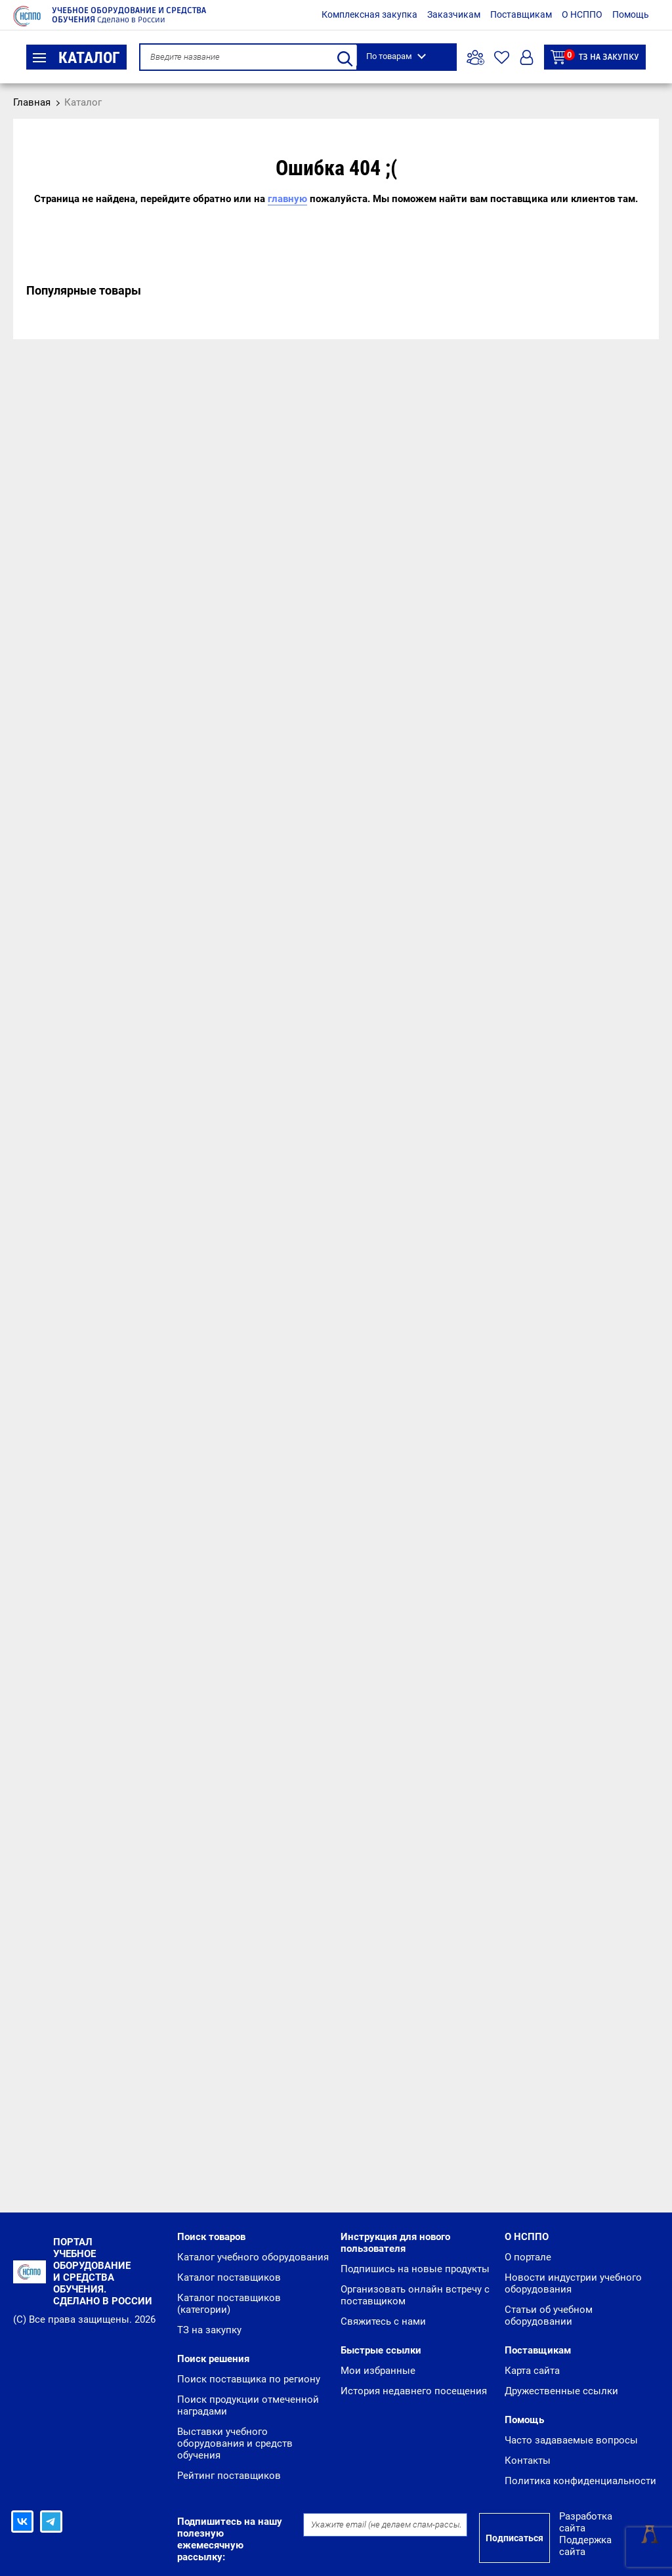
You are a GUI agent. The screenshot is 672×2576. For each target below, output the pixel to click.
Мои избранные (378, 2371)
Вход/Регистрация (526, 57)
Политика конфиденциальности (580, 2481)
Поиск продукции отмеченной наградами (248, 2405)
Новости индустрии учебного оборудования (573, 2283)
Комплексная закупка (369, 14)
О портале (528, 2257)
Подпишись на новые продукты (415, 2269)
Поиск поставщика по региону (248, 2379)
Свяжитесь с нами (383, 2321)
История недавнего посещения (414, 2391)
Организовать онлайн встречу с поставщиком (415, 2295)
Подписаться (514, 2538)
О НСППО (582, 14)
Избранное (501, 57)
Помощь (630, 14)
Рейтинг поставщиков (229, 2476)
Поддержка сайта (585, 2546)
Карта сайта (532, 2371)
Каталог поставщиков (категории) (229, 2304)
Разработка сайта (585, 2522)
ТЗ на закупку (595, 56)
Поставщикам (521, 14)
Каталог (76, 58)
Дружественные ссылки (561, 2391)
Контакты (528, 2460)
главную (287, 199)
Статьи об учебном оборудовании (549, 2315)
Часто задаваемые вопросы (571, 2440)
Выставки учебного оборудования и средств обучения (235, 2443)
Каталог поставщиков (229, 2277)
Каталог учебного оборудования (253, 2257)
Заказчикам (453, 14)
